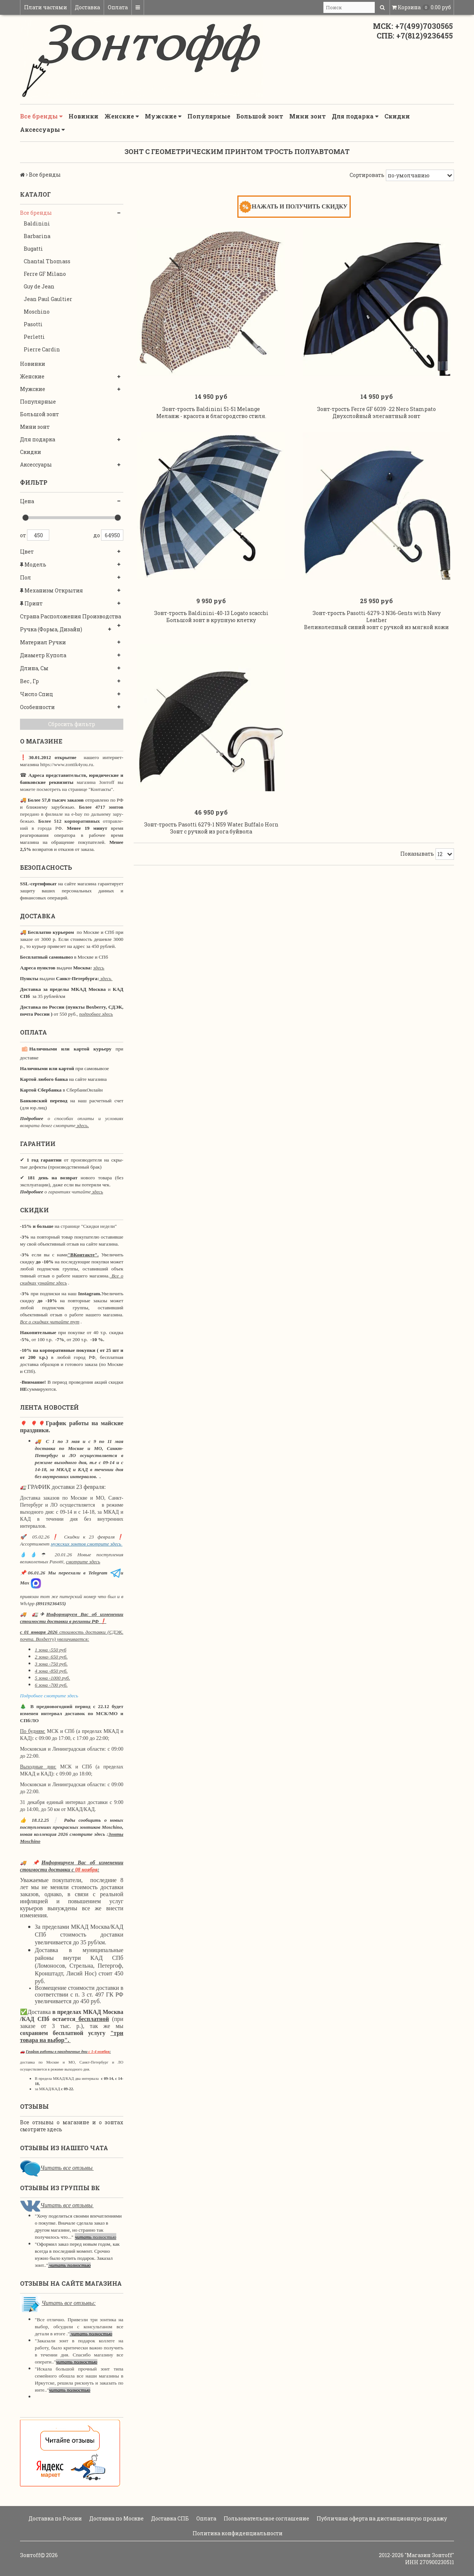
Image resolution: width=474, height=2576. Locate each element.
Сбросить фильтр (71, 724)
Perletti (34, 336)
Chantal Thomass (47, 261)
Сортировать (367, 174)
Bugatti (33, 248)
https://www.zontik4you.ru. (66, 764)
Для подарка (355, 116)
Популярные (208, 116)
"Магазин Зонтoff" (429, 2555)
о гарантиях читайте (67, 1192)
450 (38, 535)
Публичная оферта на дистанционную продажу (381, 2518)
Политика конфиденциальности (237, 2533)
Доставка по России (54, 2518)
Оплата (118, 7)
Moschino (37, 311)
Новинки (84, 116)
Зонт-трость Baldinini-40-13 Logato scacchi (211, 628)
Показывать (417, 876)
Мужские (163, 116)
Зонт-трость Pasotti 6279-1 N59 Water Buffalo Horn (211, 846)
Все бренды (41, 116)
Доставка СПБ (169, 2518)
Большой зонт (259, 116)
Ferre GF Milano (45, 273)
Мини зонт (307, 116)
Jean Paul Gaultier (48, 299)
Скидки (397, 116)
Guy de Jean (39, 286)
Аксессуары (42, 129)
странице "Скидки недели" (88, 1226)
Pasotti (33, 324)
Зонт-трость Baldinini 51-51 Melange (211, 416)
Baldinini (37, 223)
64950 (112, 535)
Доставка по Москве (116, 2518)
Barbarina (37, 236)
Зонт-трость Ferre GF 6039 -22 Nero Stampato (376, 416)
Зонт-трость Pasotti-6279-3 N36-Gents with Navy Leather (377, 632)
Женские (121, 116)
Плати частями (45, 7)
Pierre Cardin (42, 349)
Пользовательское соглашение (266, 2518)
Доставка (87, 7)
